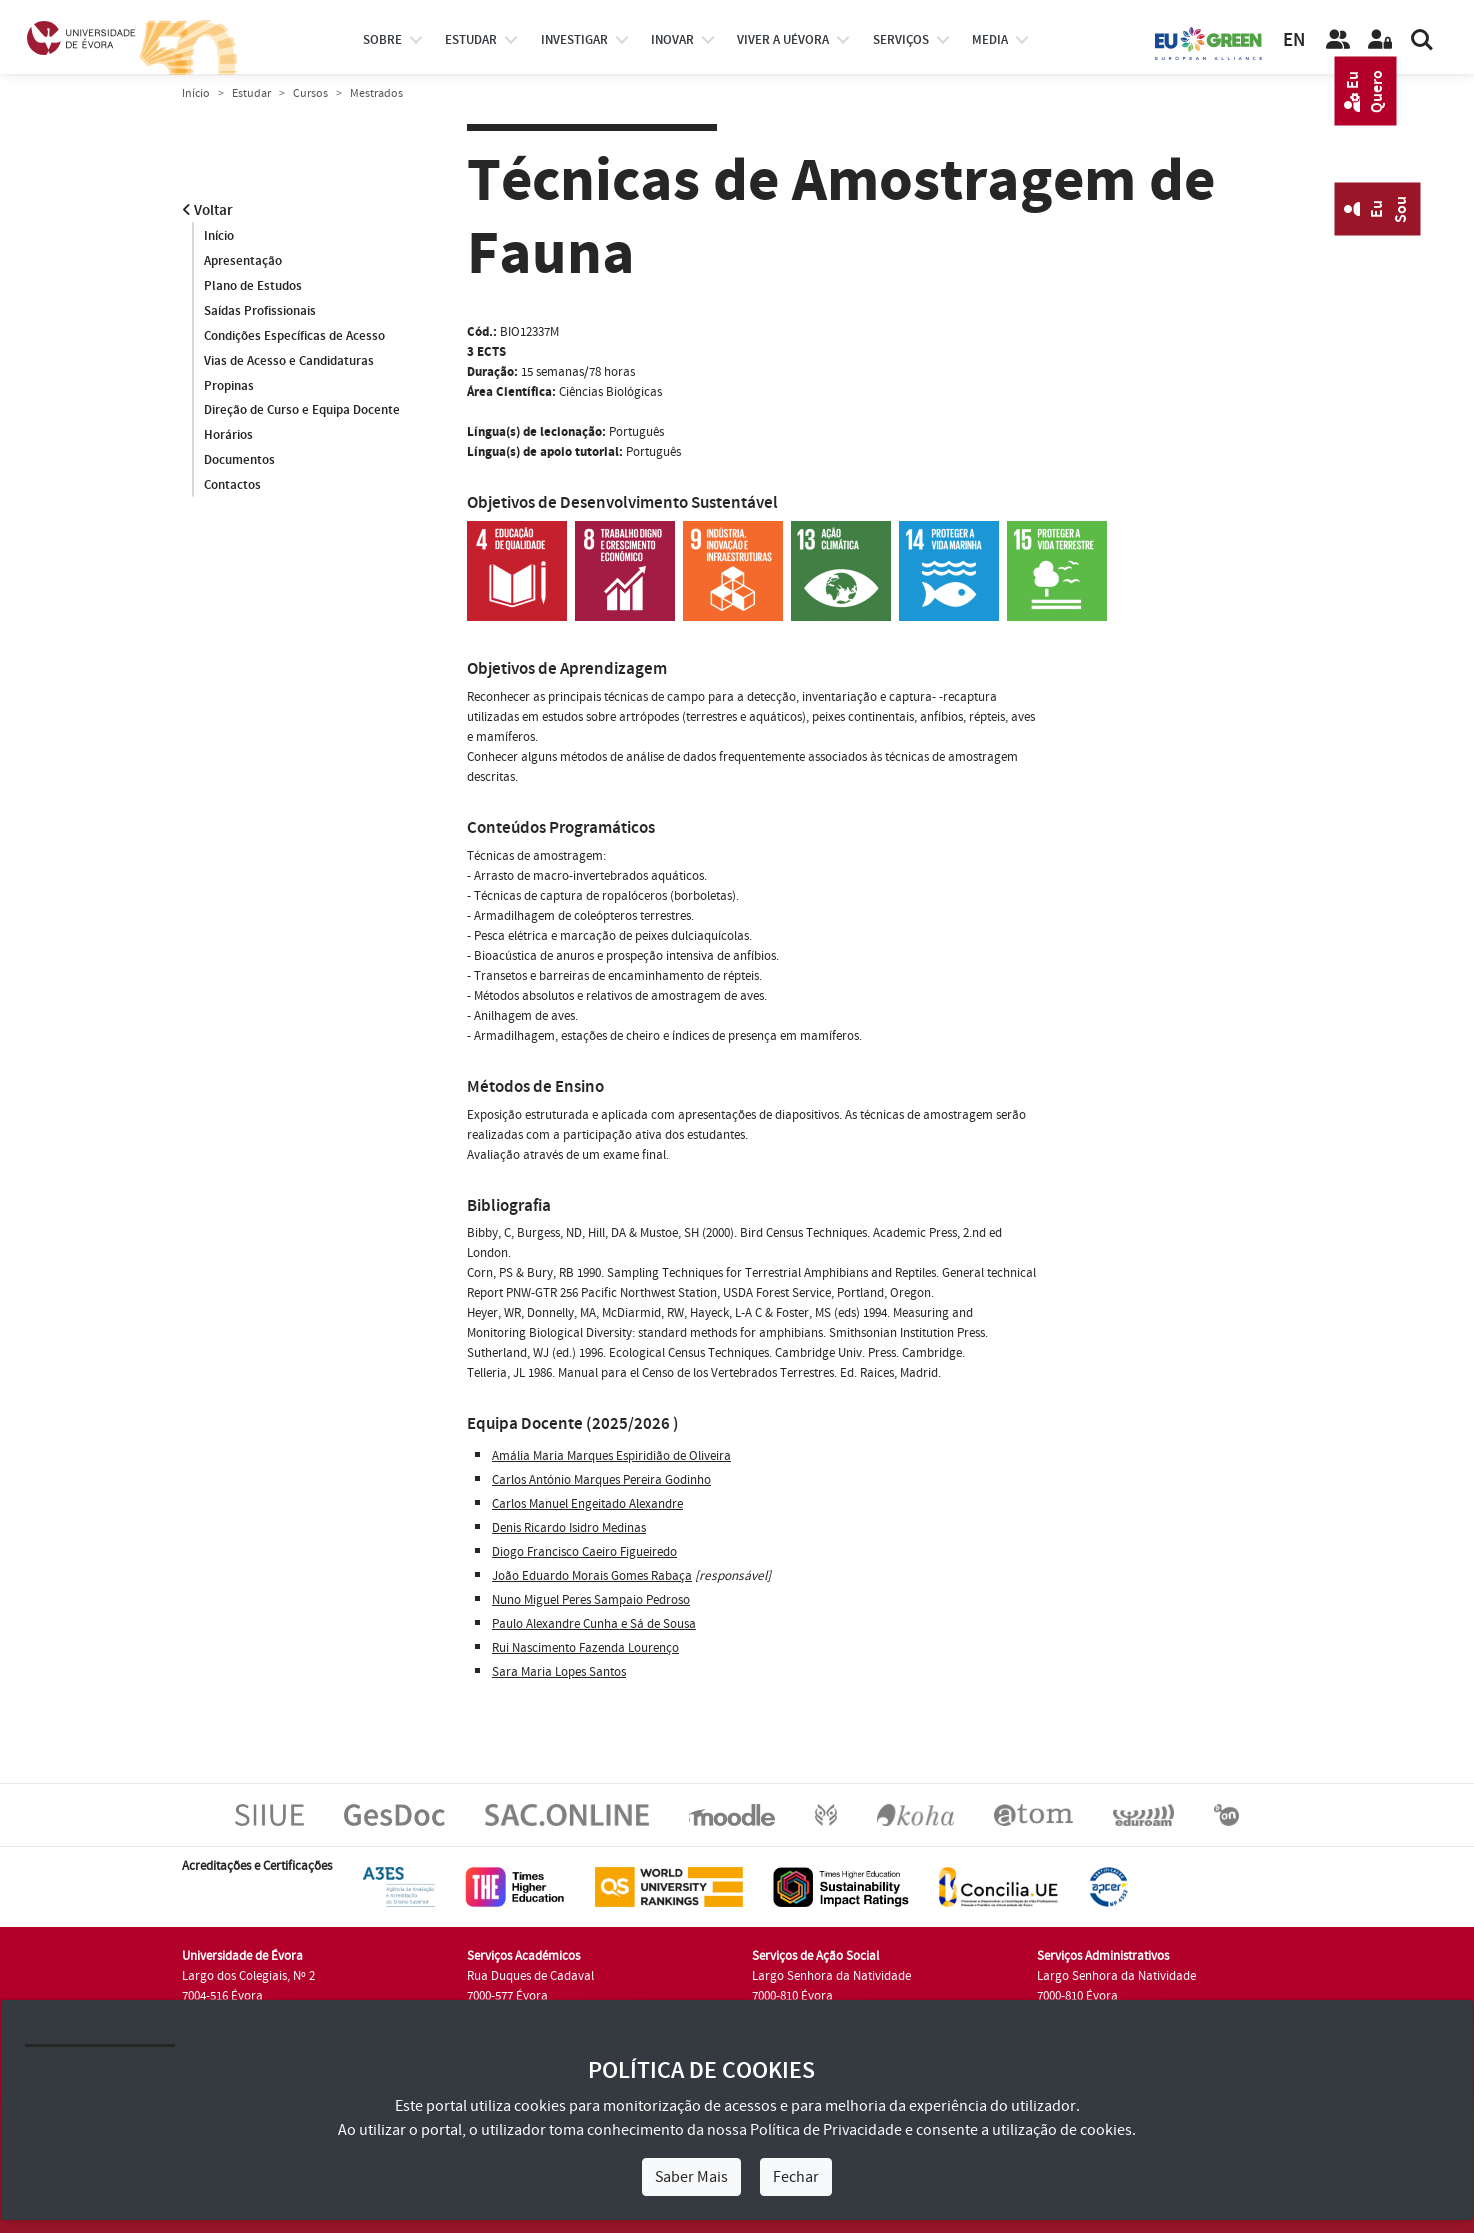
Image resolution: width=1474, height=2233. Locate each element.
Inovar (672, 40)
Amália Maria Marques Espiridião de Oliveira (611, 1456)
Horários (228, 436)
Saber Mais (691, 2177)
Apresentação (243, 261)
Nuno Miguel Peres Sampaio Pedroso (591, 1600)
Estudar (251, 93)
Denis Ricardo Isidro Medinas (569, 1528)
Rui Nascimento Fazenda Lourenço (585, 1648)
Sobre (382, 40)
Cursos (310, 93)
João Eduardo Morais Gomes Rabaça (592, 1576)
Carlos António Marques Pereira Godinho (601, 1480)
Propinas (229, 386)
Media (990, 40)
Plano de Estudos (253, 286)
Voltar (207, 210)
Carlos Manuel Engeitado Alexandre (587, 1504)
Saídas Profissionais (260, 311)
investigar (574, 40)
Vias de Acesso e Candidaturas (289, 361)
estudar (471, 40)
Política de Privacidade (826, 2130)
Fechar (796, 2177)
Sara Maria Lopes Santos (559, 1672)
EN (1294, 40)
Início (196, 93)
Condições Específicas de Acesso (294, 336)
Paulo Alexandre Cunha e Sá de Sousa (594, 1624)
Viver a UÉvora (783, 40)
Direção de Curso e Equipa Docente (302, 411)
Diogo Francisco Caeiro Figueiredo (584, 1552)
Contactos (232, 486)
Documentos (239, 461)
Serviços (901, 40)
